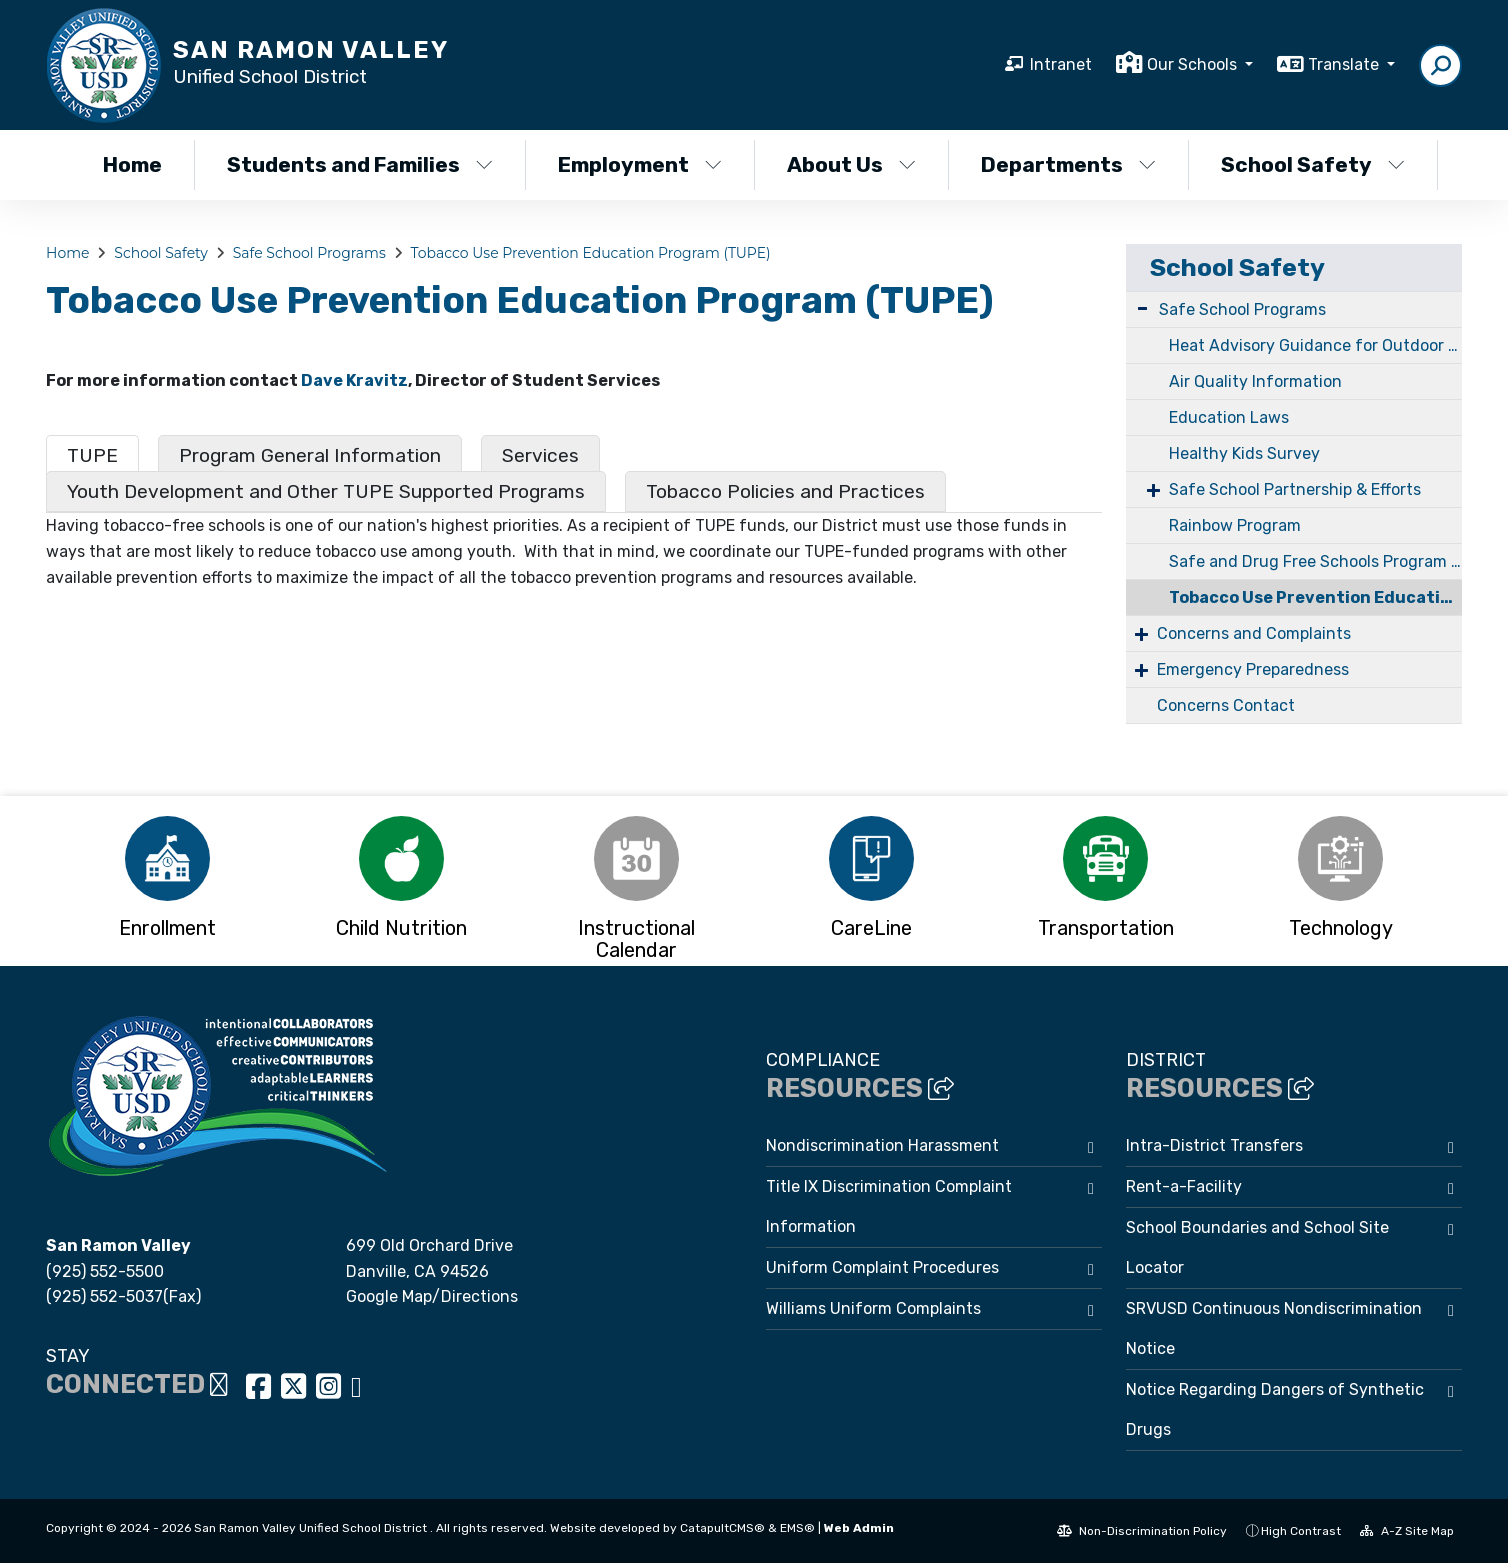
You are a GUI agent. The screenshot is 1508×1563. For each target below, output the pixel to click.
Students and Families (359, 164)
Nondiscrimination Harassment (882, 1145)
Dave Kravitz (354, 380)
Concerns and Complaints (1254, 633)
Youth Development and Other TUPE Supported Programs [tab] (326, 491)
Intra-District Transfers (1214, 1145)
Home (132, 164)
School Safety (1313, 164)
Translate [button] (1345, 64)
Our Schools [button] (1194, 64)
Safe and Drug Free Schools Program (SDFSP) (1315, 561)
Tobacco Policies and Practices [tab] (785, 491)
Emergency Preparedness (1253, 669)
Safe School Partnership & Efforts (1295, 489)
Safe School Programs (309, 253)
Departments (1068, 164)
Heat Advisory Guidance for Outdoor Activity (1315, 345)
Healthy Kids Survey (1244, 453)
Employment (640, 164)
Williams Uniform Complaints (873, 1308)
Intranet (1061, 64)
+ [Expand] (1153, 489)
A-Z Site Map (1407, 1531)
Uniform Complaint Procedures (882, 1267)
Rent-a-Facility (1184, 1186)
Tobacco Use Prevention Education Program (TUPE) (591, 253)
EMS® (797, 1528)
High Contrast (1301, 1531)
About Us (851, 164)
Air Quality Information (1255, 381)
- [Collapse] (1142, 307)
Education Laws (1229, 417)
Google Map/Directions (432, 1296)
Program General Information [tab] (310, 455)
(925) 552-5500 (105, 1271)
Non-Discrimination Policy (1142, 1531)
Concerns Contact (1226, 705)
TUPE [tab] (92, 455)
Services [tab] (540, 455)
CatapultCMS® (722, 1528)
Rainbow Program (1235, 525)
